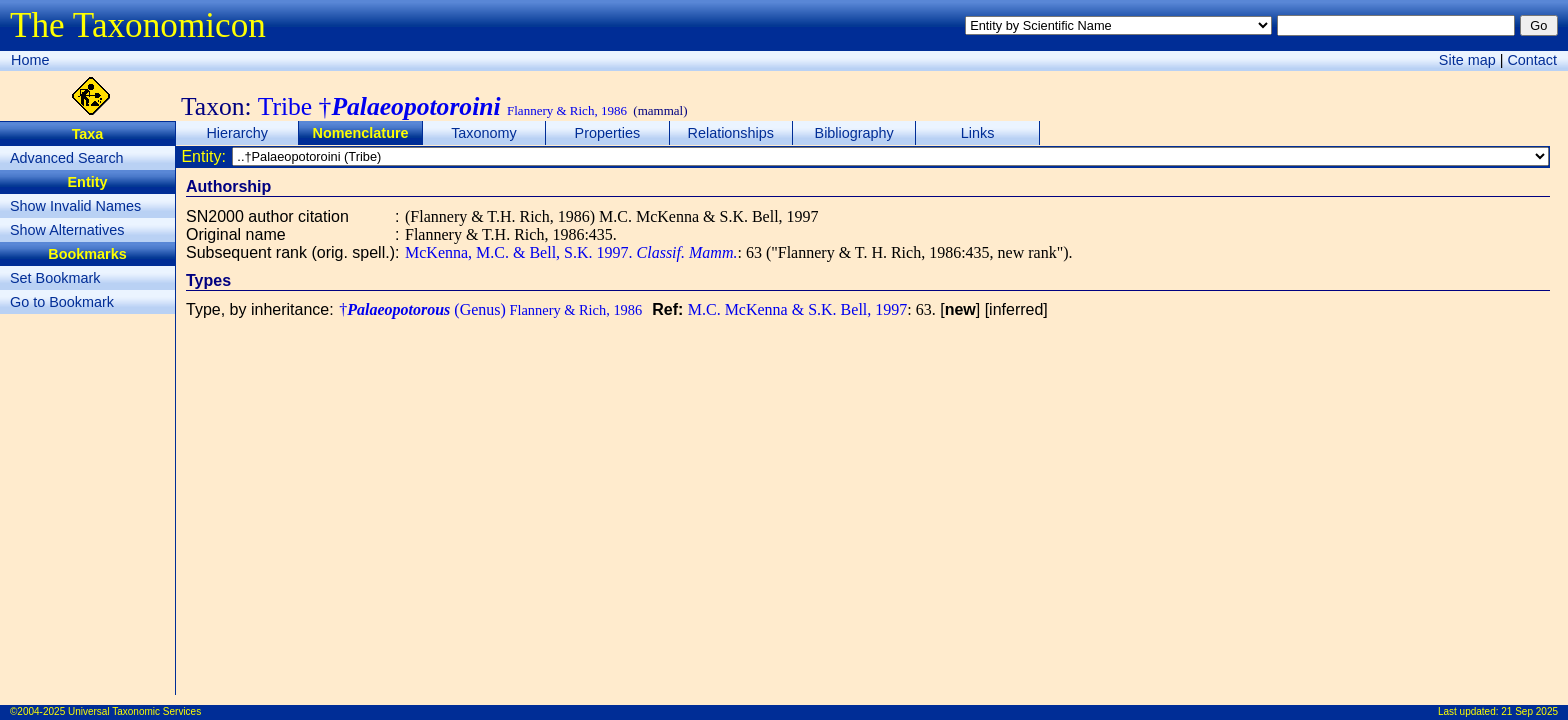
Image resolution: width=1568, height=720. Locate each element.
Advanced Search (67, 158)
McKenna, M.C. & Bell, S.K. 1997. (571, 252)
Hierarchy (237, 133)
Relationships (731, 133)
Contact (1532, 60)
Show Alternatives (67, 230)
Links (978, 133)
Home (30, 60)
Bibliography (854, 133)
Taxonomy (484, 133)
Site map (1467, 60)
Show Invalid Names (75, 206)
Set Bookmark (55, 278)
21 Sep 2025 (1529, 711)
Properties (608, 133)
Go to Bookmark (62, 302)
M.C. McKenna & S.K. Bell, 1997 (798, 309)
